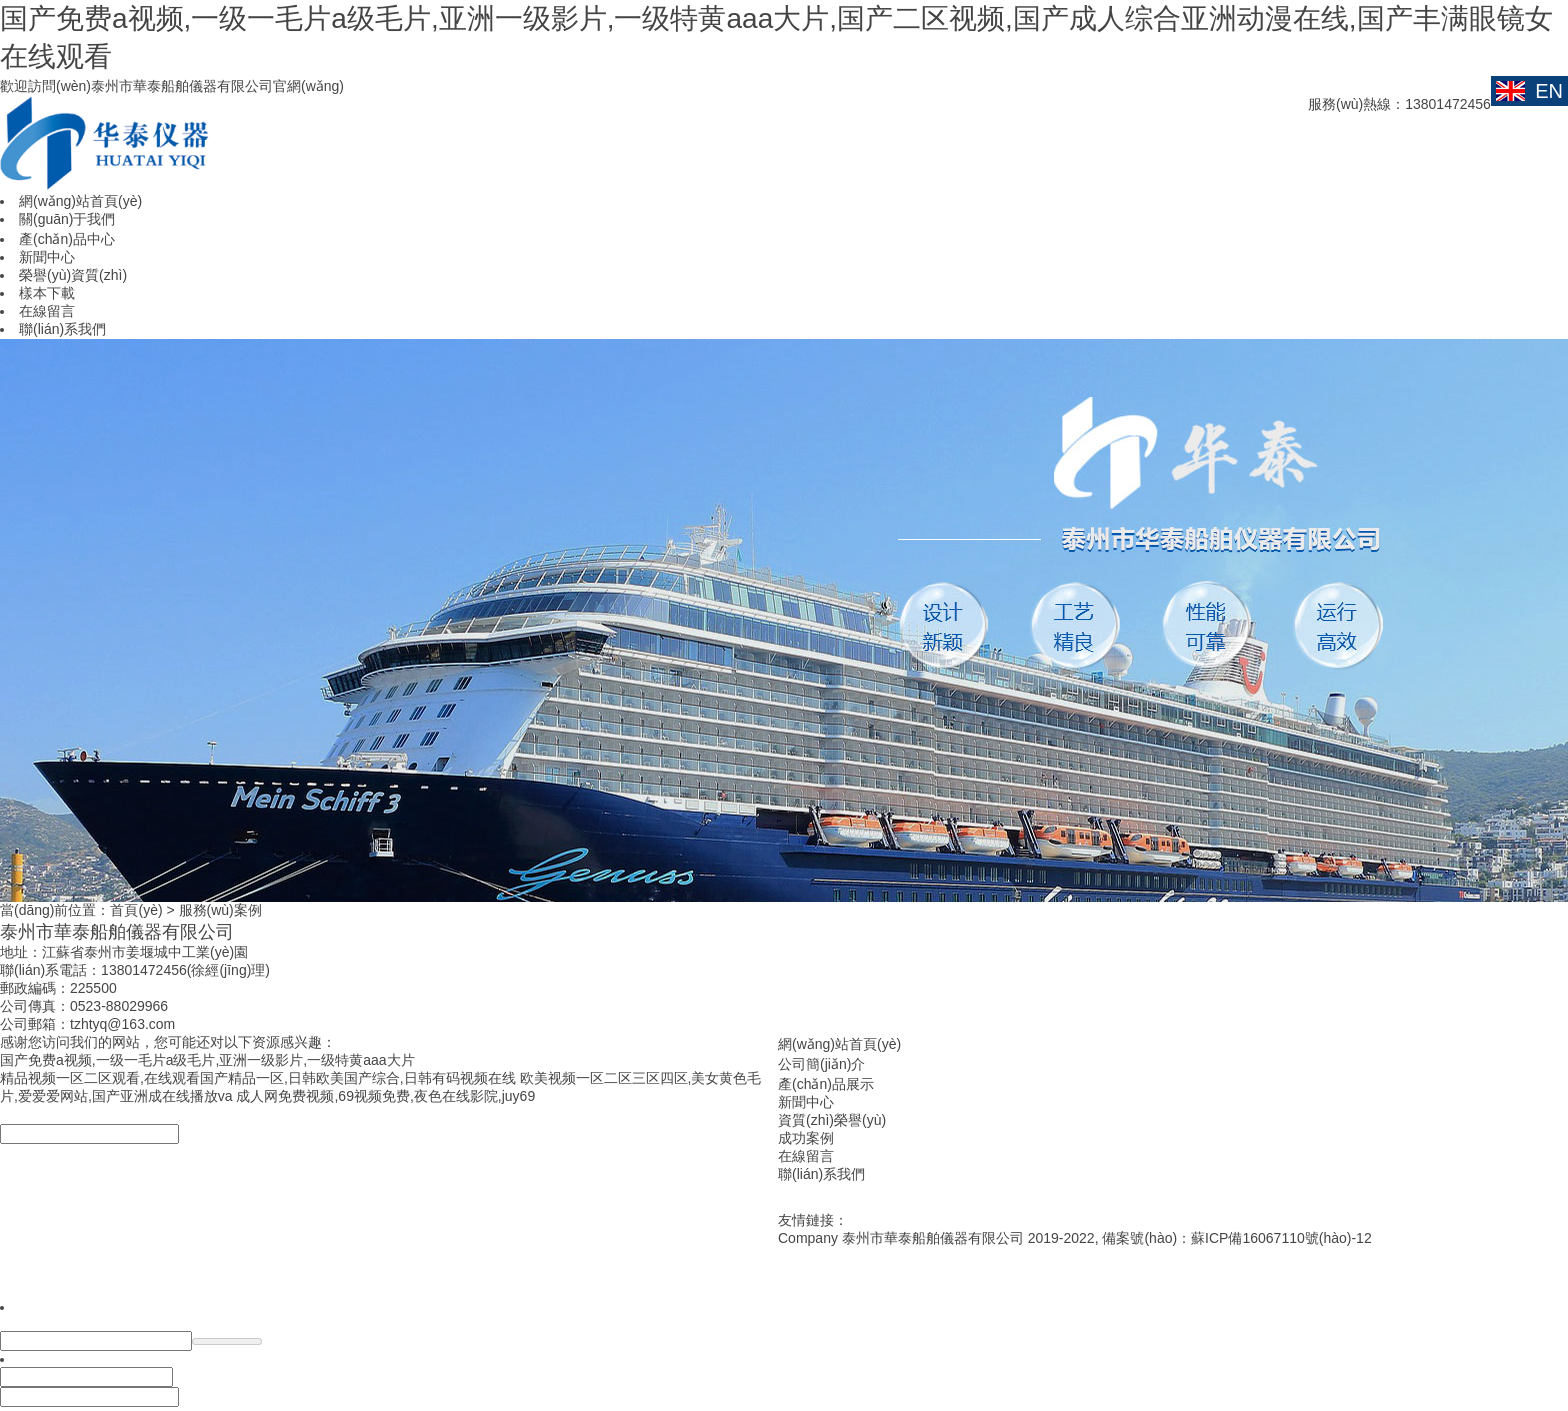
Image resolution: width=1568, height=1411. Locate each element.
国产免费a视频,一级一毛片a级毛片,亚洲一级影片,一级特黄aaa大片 (207, 1060)
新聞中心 (806, 1102)
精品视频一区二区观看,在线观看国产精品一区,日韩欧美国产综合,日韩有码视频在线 (258, 1078)
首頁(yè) (136, 910)
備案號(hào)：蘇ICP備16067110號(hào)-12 (1236, 1238)
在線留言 (806, 1156)
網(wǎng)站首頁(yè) (839, 1044)
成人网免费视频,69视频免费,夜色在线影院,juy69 (385, 1096)
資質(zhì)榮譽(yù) (832, 1120)
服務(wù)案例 (220, 910)
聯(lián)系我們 (821, 1174)
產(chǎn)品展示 (826, 1084)
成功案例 (806, 1138)
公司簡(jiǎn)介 (821, 1064)
